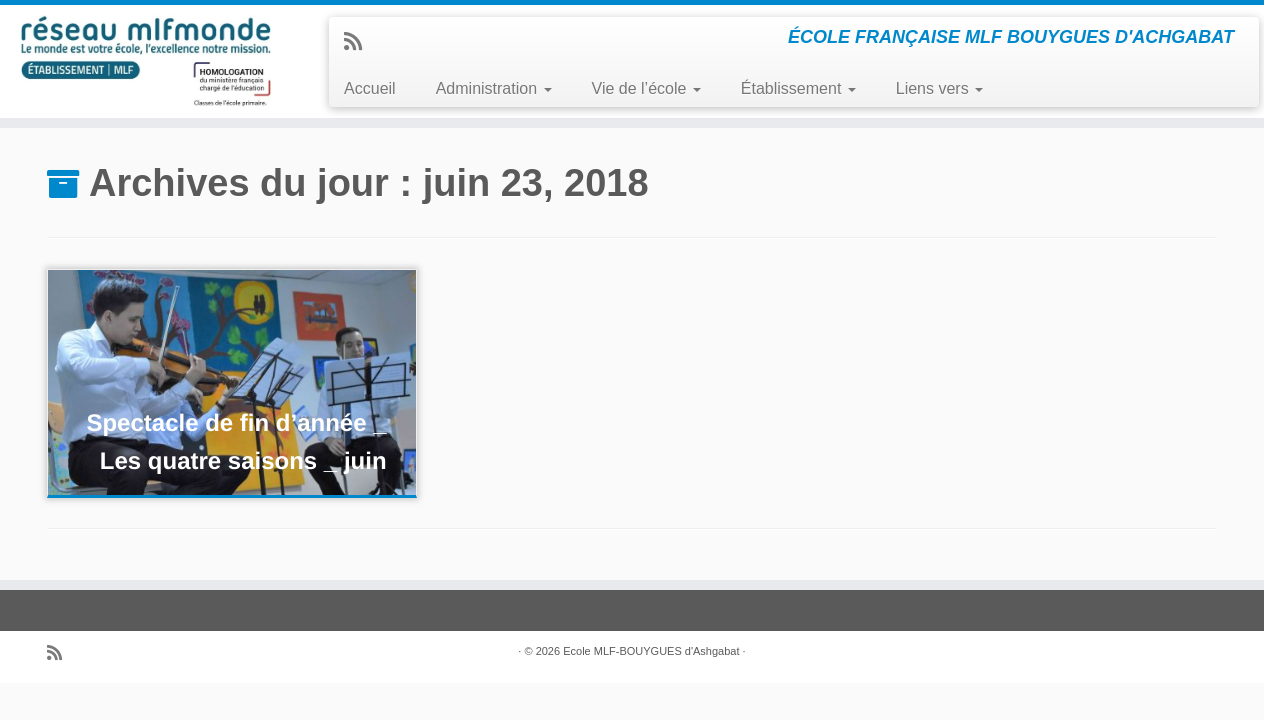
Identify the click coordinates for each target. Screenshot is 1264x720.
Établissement (798, 88)
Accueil (370, 88)
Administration (494, 88)
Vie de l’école (646, 88)
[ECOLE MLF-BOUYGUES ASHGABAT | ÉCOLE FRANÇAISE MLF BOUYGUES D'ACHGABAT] (146, 61)
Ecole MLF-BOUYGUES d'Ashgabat (651, 651)
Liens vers (939, 88)
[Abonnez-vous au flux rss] (359, 41)
